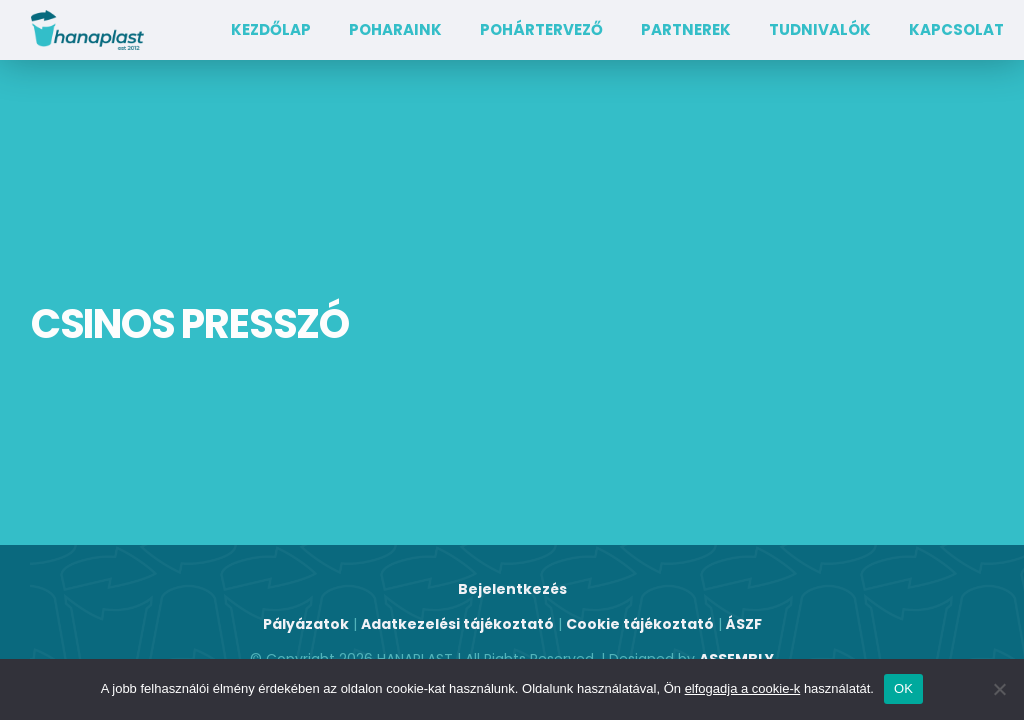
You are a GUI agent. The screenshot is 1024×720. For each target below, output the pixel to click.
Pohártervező (541, 29)
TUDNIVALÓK (820, 29)
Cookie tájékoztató (640, 624)
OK (903, 688)
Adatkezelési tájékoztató (457, 624)
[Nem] (999, 689)
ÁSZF (744, 624)
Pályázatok (306, 624)
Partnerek (686, 29)
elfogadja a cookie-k (743, 688)
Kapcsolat (956, 29)
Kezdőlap (271, 29)
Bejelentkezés (512, 589)
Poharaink (395, 29)
